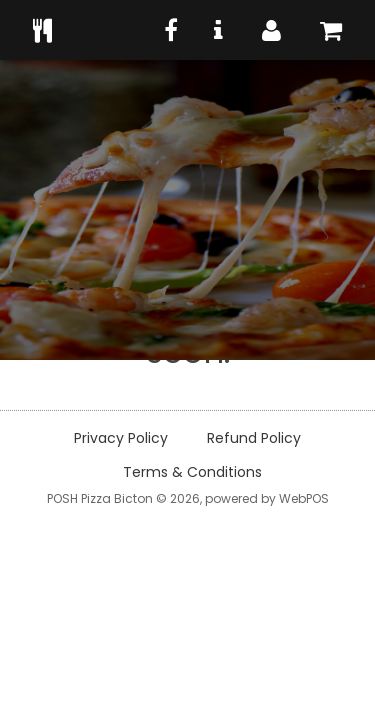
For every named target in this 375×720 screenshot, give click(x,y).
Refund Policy (254, 438)
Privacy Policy (121, 438)
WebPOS (304, 498)
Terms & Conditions (192, 472)
